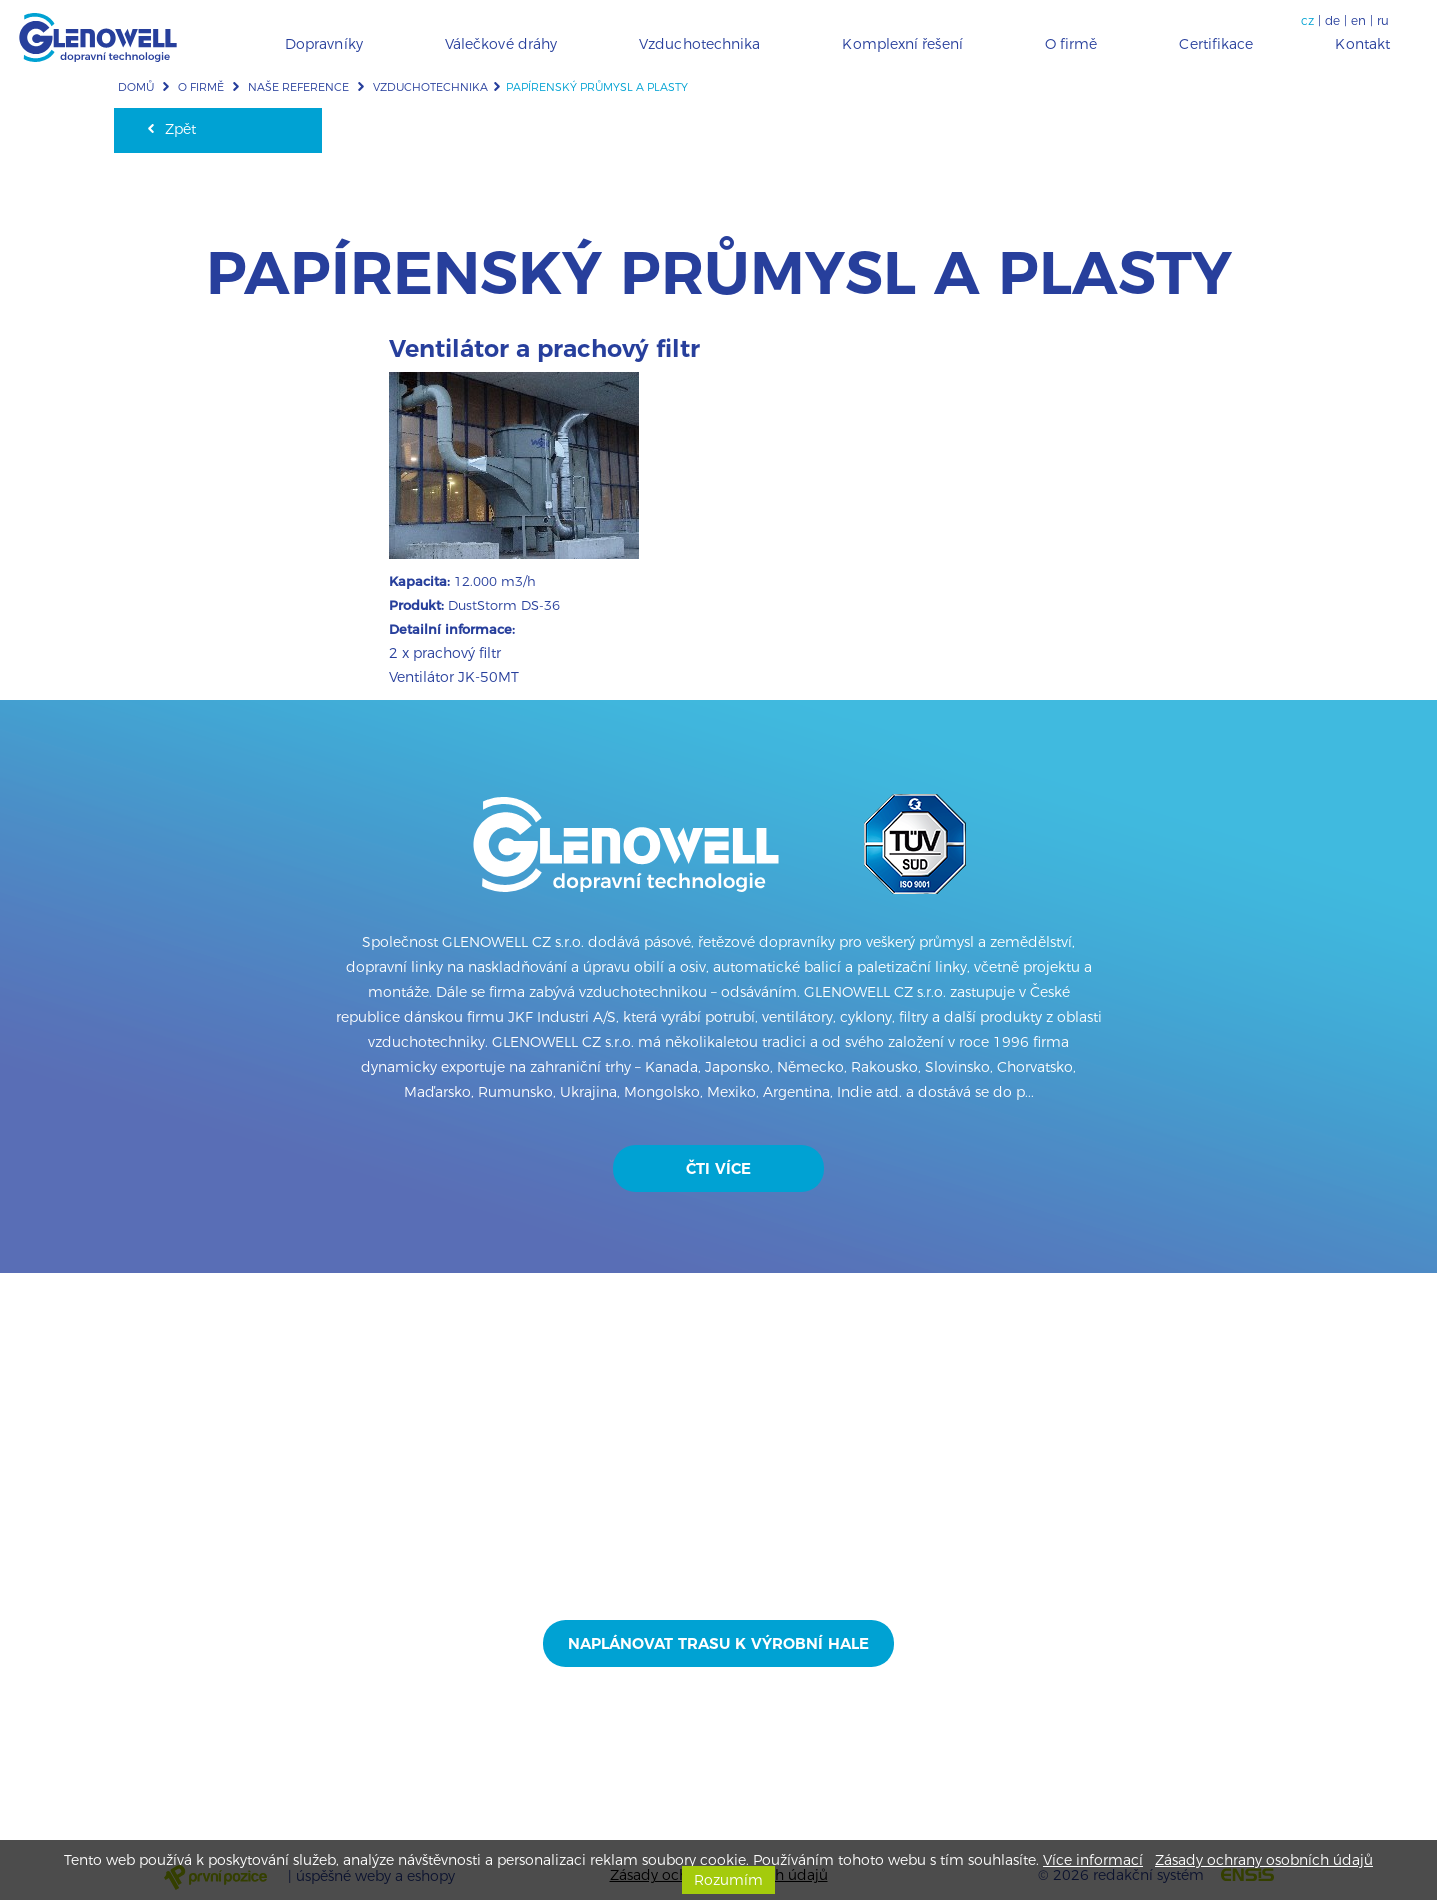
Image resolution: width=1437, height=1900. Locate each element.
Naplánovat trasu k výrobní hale (718, 1643)
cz (1307, 20)
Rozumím (728, 1880)
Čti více (718, 1168)
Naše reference (298, 87)
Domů (136, 87)
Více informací (1093, 1860)
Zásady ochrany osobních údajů (1264, 1860)
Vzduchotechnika (430, 87)
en (1358, 20)
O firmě (201, 87)
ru (1383, 20)
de (1332, 20)
